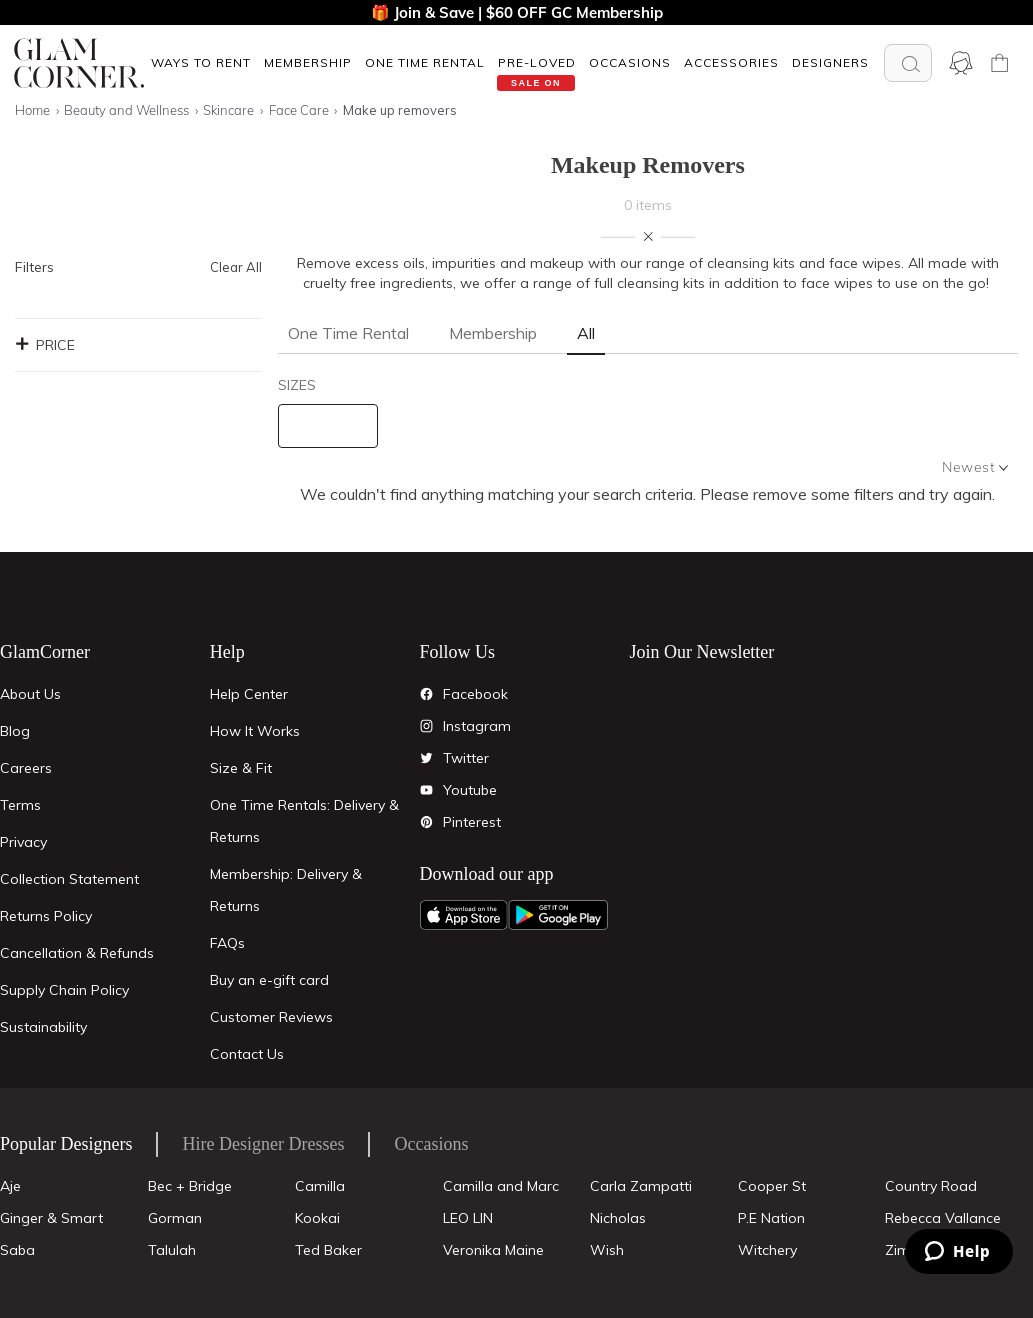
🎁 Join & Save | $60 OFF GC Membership (517, 12)
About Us (30, 694)
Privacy (23, 842)
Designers (830, 62)
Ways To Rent (201, 62)
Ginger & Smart (51, 1218)
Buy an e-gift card (269, 980)
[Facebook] (427, 694)
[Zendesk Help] (959, 1251)
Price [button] (45, 345)
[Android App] (558, 915)
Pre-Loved (537, 62)
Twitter (466, 758)
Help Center (249, 694)
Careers (26, 768)
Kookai (317, 1218)
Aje (10, 1186)
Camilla (320, 1186)
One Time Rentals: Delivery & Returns (304, 821)
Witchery (767, 1250)
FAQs (227, 943)
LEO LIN (468, 1218)
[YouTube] (427, 790)
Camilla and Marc (501, 1186)
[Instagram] (427, 726)
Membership (308, 62)
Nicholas (618, 1218)
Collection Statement (69, 879)
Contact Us (247, 1054)
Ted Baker (328, 1250)
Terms (20, 805)
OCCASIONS (630, 62)
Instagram (477, 726)
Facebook (475, 694)
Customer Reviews (271, 1017)
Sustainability (43, 1027)
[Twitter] (427, 758)
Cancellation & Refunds (77, 953)
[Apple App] (464, 915)
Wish (607, 1250)
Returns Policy (46, 916)
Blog (15, 731)
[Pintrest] (427, 822)
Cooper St (772, 1186)
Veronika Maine (493, 1250)
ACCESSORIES (731, 62)
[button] (200, 62)
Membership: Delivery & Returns (286, 890)
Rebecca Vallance (943, 1218)
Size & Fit (241, 768)
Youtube (470, 790)
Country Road (931, 1186)
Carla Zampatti (641, 1186)
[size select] (328, 426)
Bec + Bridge (190, 1186)
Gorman (175, 1218)
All (586, 333)
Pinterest (472, 822)
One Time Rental (425, 62)
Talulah (172, 1250)
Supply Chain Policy (64, 990)
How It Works (255, 731)
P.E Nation (771, 1218)
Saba (17, 1250)
